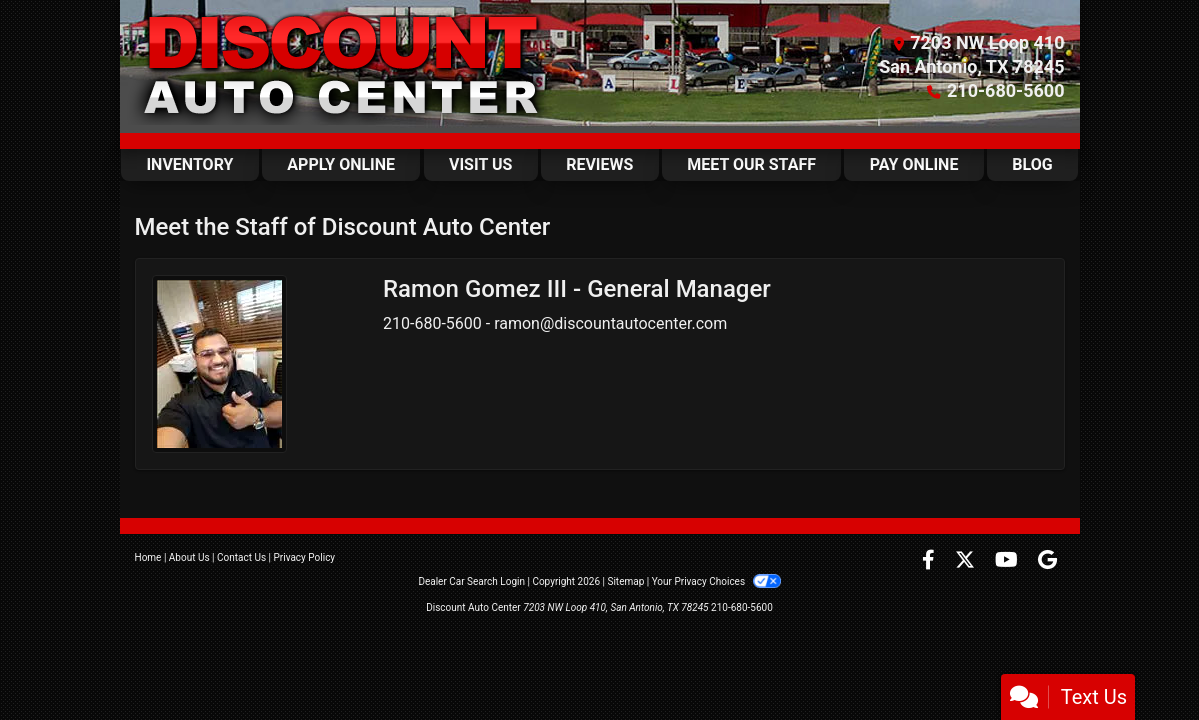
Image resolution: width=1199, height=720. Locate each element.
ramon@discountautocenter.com (610, 323)
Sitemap (625, 581)
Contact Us (241, 557)
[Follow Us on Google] (1047, 561)
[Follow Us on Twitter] (967, 561)
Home (148, 557)
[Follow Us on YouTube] (1008, 561)
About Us (189, 557)
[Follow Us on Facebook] (930, 561)
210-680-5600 (1005, 90)
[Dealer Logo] (344, 66)
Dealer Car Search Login (471, 581)
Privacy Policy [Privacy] (305, 557)
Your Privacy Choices (716, 581)
